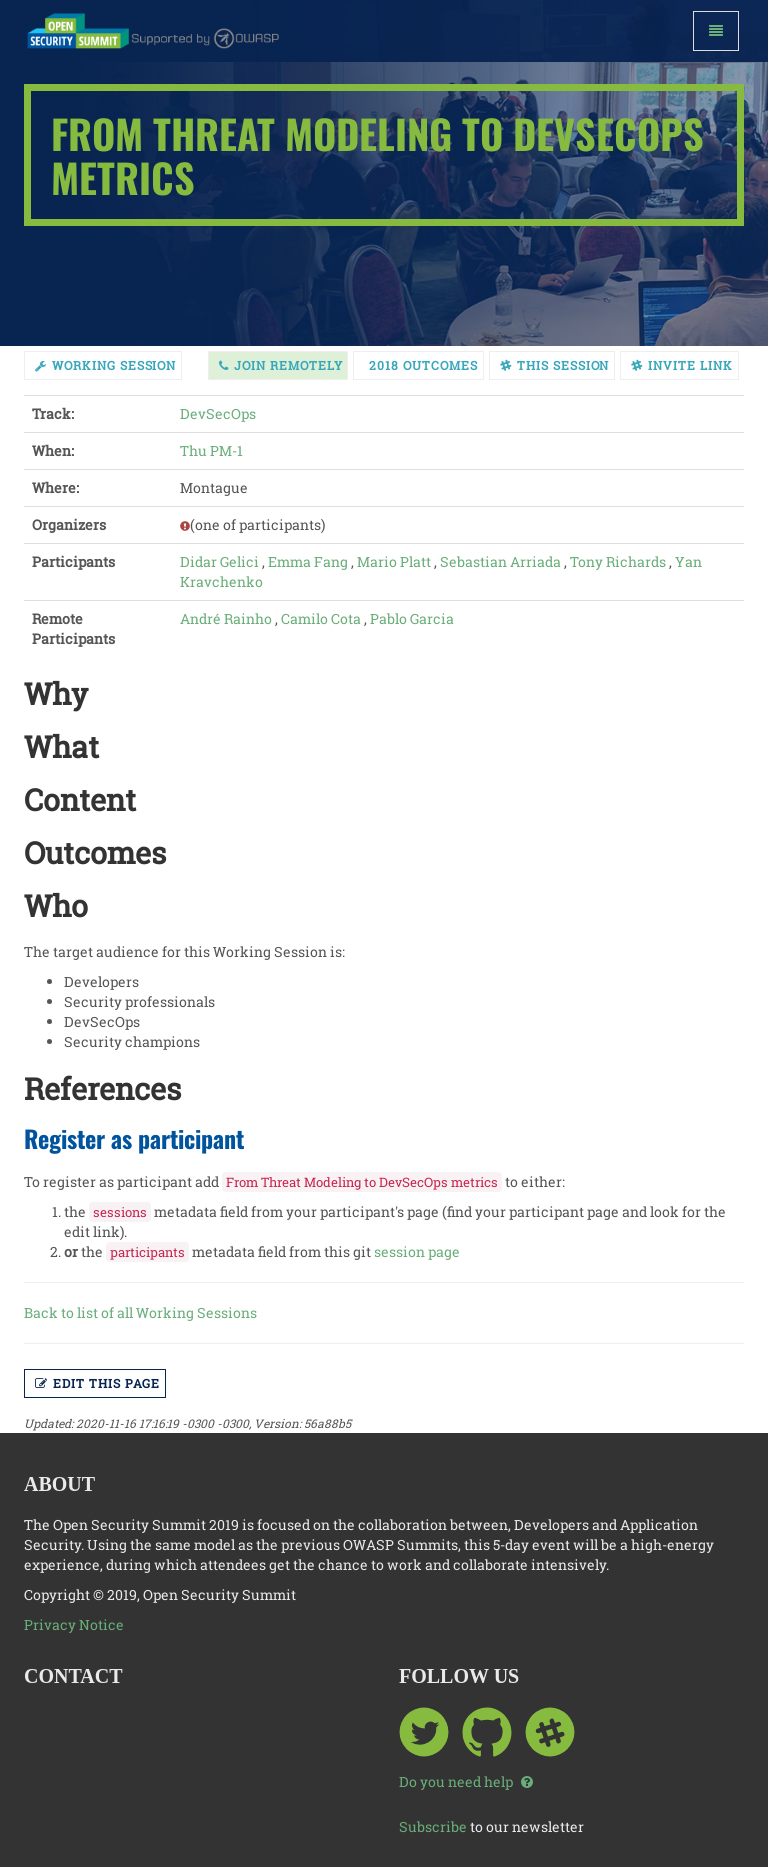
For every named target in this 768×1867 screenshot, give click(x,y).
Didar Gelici (219, 561)
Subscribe (433, 1826)
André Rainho (226, 618)
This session (555, 365)
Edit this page (97, 1383)
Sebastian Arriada (500, 561)
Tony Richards (618, 561)
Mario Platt (394, 561)
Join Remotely (280, 365)
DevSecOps (218, 413)
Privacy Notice (74, 1624)
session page (417, 1251)
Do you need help (466, 1781)
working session (105, 365)
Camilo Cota (321, 618)
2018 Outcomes (423, 365)
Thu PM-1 (211, 450)
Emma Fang (308, 561)
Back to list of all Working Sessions (140, 1312)
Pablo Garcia (412, 618)
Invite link (682, 365)
